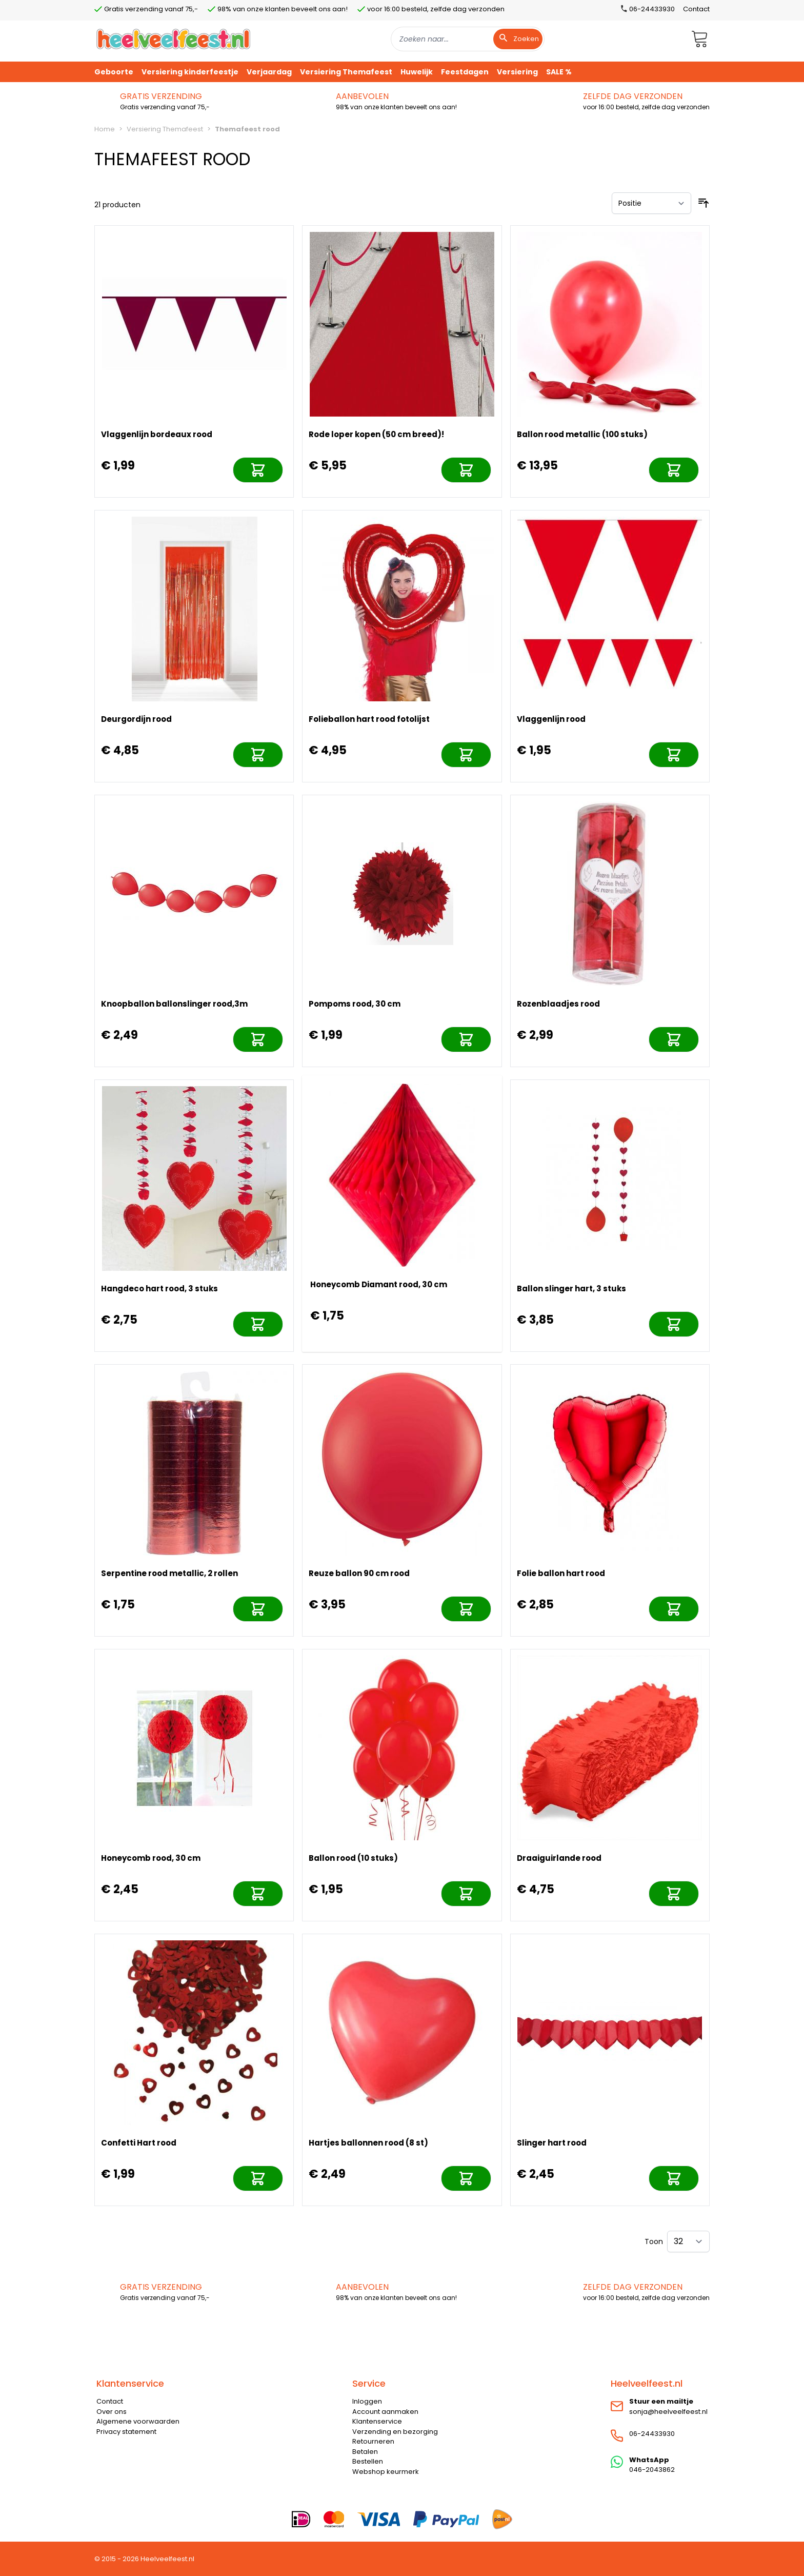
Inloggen (367, 2401)
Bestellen (367, 2461)
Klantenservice (377, 2421)
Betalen (365, 2451)
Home (104, 129)
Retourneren (373, 2441)
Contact (696, 9)
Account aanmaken (385, 2411)
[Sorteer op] (651, 203)
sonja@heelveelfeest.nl (668, 2411)
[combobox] (468, 39)
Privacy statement (126, 2431)
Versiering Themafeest (165, 129)
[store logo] (173, 39)
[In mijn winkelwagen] (258, 470)
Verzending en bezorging (395, 2431)
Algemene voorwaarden (137, 2421)
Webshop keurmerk (385, 2471)
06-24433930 (652, 2434)
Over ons (111, 2411)
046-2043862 (652, 2469)
